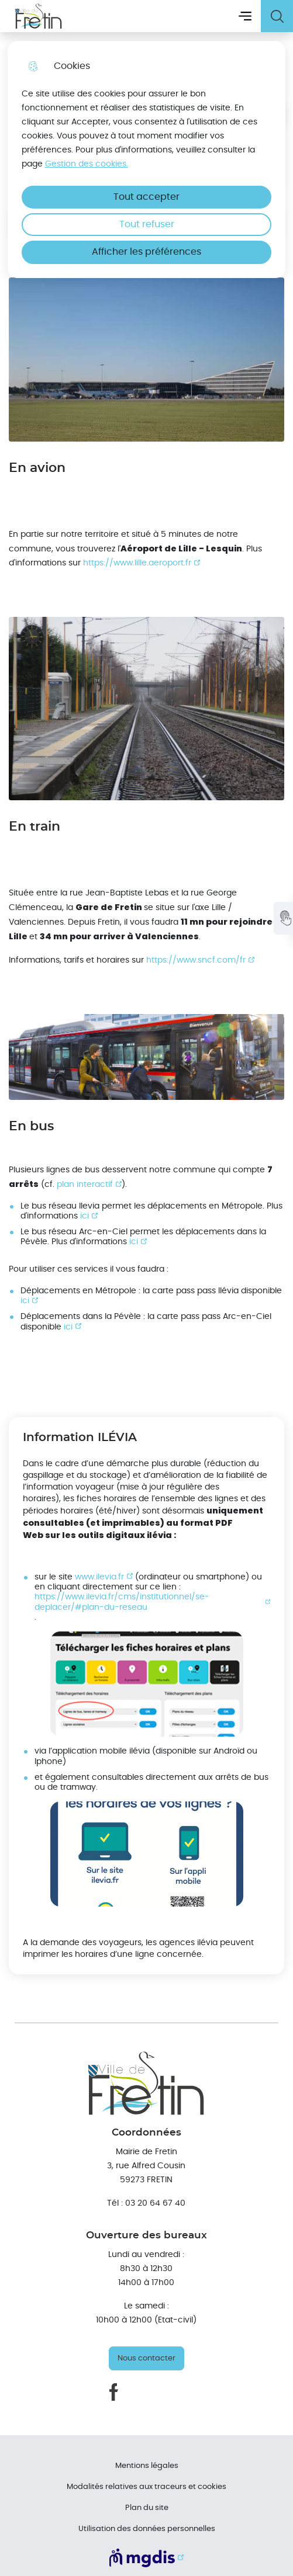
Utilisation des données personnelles (146, 2529)
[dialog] (147, 159)
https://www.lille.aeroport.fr (137, 562)
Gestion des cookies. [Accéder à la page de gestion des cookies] (86, 163)
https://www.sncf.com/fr (196, 960)
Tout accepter (146, 197)
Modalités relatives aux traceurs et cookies (146, 2487)
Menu (244, 16)
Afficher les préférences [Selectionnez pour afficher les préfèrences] (146, 251)
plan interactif (85, 1184)
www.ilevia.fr (99, 1576)
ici (84, 1215)
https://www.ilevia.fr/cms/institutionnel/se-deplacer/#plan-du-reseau (122, 1601)
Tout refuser (146, 224)
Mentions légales (146, 2466)
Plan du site (146, 2508)
